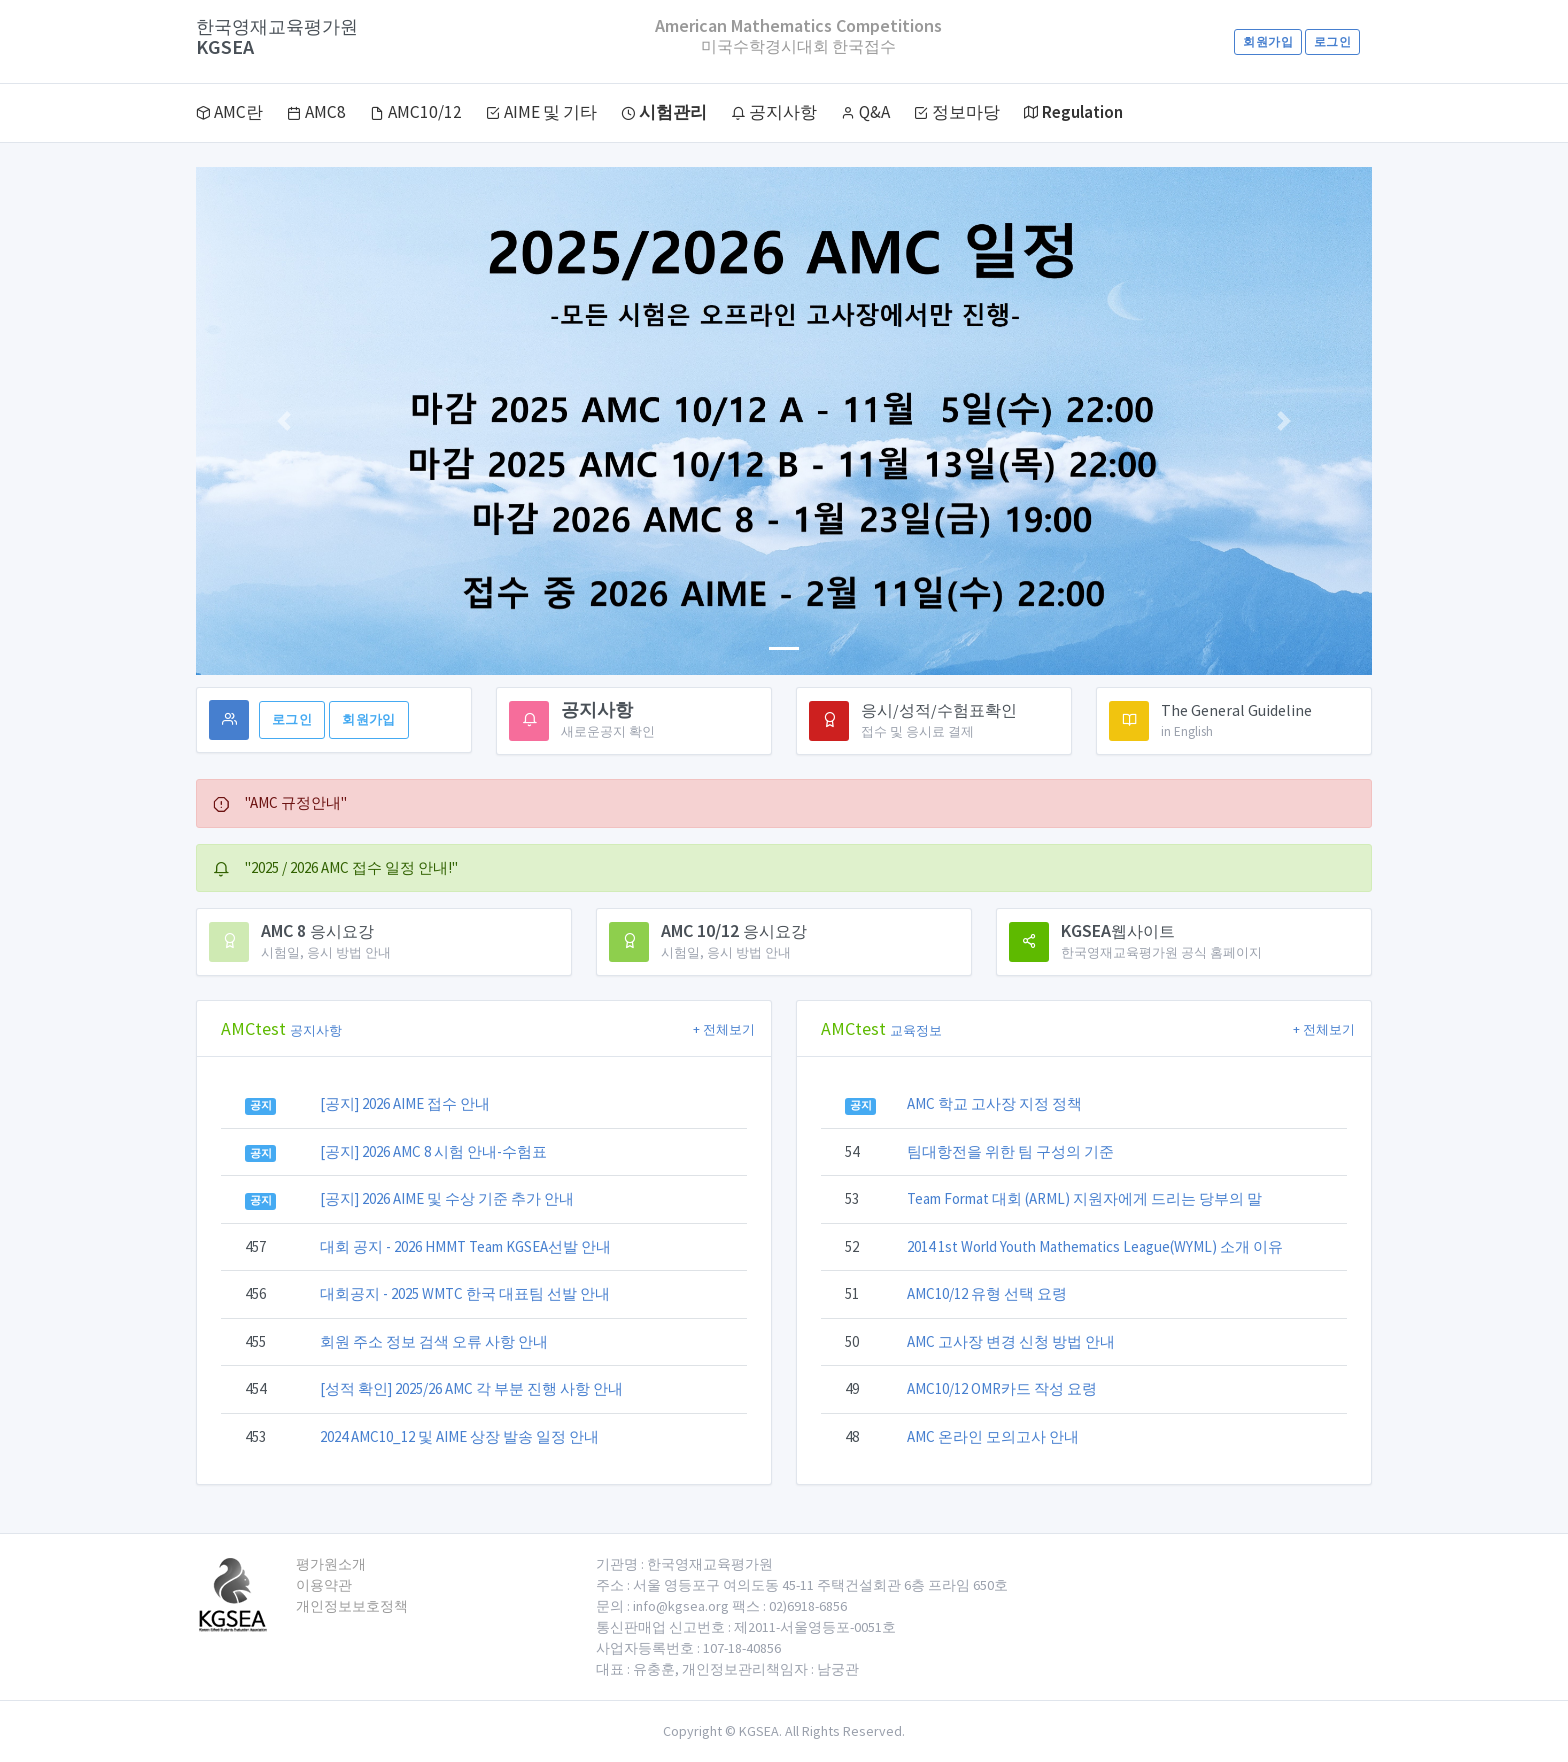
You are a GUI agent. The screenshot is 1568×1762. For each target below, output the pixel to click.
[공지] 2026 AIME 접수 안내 (405, 1103)
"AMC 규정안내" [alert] (280, 802)
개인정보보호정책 (352, 1606)
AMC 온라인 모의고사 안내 (993, 1436)
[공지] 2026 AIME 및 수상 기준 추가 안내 (447, 1198)
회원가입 (1267, 41)
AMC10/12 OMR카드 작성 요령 (1002, 1388)
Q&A (865, 112)
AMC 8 (317, 930)
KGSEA (277, 37)
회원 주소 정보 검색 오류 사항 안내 (434, 1341)
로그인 (1332, 41)
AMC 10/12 (734, 930)
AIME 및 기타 (541, 112)
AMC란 (229, 112)
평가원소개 (331, 1564)
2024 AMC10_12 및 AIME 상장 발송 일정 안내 (459, 1436)
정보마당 (957, 112)
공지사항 (774, 112)
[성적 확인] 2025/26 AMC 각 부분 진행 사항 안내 (471, 1388)
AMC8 (316, 112)
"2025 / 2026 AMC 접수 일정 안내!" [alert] (335, 867)
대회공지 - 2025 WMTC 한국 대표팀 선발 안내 (465, 1293)
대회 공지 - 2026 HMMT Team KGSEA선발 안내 (465, 1246)
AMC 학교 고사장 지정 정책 (994, 1103)
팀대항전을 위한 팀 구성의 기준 (1010, 1151)
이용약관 (324, 1585)
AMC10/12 (416, 112)
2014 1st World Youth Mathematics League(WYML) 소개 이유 (1095, 1246)
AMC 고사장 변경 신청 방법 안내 (1011, 1341)
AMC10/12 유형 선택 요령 (987, 1293)
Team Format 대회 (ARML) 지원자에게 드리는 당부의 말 (1084, 1198)
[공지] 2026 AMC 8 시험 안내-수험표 (433, 1151)
